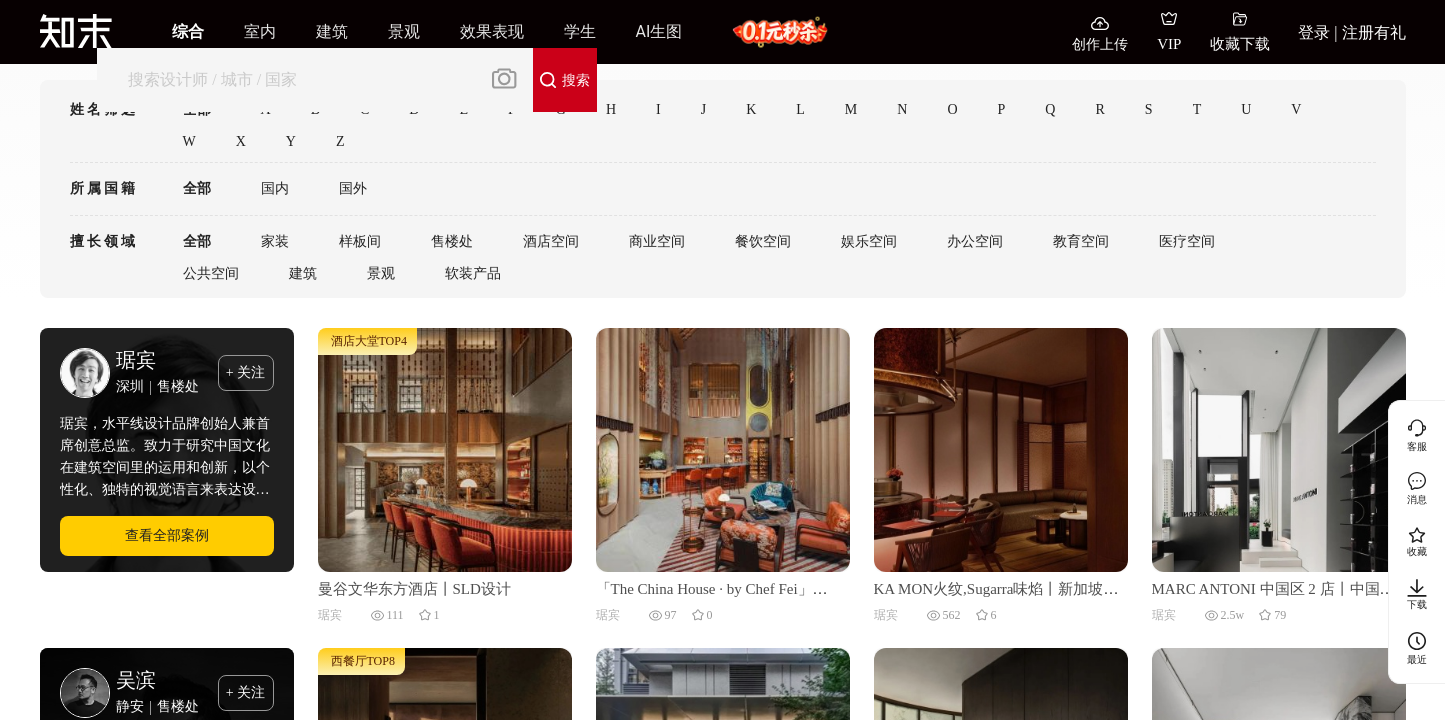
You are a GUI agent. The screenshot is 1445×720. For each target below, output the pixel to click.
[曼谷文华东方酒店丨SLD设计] (445, 449)
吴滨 (136, 680)
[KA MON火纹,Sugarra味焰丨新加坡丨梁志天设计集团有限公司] (1001, 449)
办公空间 (975, 241)
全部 (197, 188)
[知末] (76, 31)
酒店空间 (551, 241)
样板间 (360, 241)
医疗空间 (1187, 241)
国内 (275, 188)
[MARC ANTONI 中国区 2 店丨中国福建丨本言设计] (1279, 449)
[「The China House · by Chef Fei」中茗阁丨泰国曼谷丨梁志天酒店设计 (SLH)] (723, 449)
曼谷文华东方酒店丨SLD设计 (414, 589)
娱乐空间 (869, 241)
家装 (275, 241)
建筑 (303, 273)
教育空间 (1081, 241)
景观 (381, 273)
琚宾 (136, 360)
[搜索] (292, 79)
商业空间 (657, 241)
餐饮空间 (763, 241)
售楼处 (452, 241)
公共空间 (211, 273)
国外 (353, 188)
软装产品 (473, 273)
